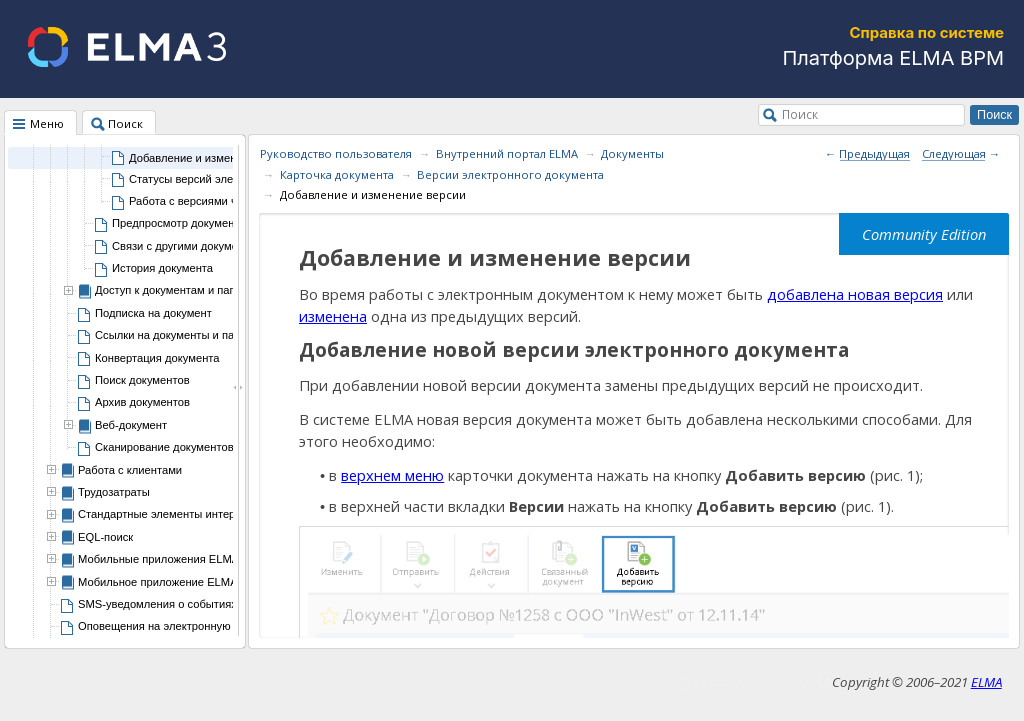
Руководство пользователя (336, 153)
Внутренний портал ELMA (507, 153)
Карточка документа (337, 174)
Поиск (800, 114)
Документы (632, 153)
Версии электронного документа (510, 174)
